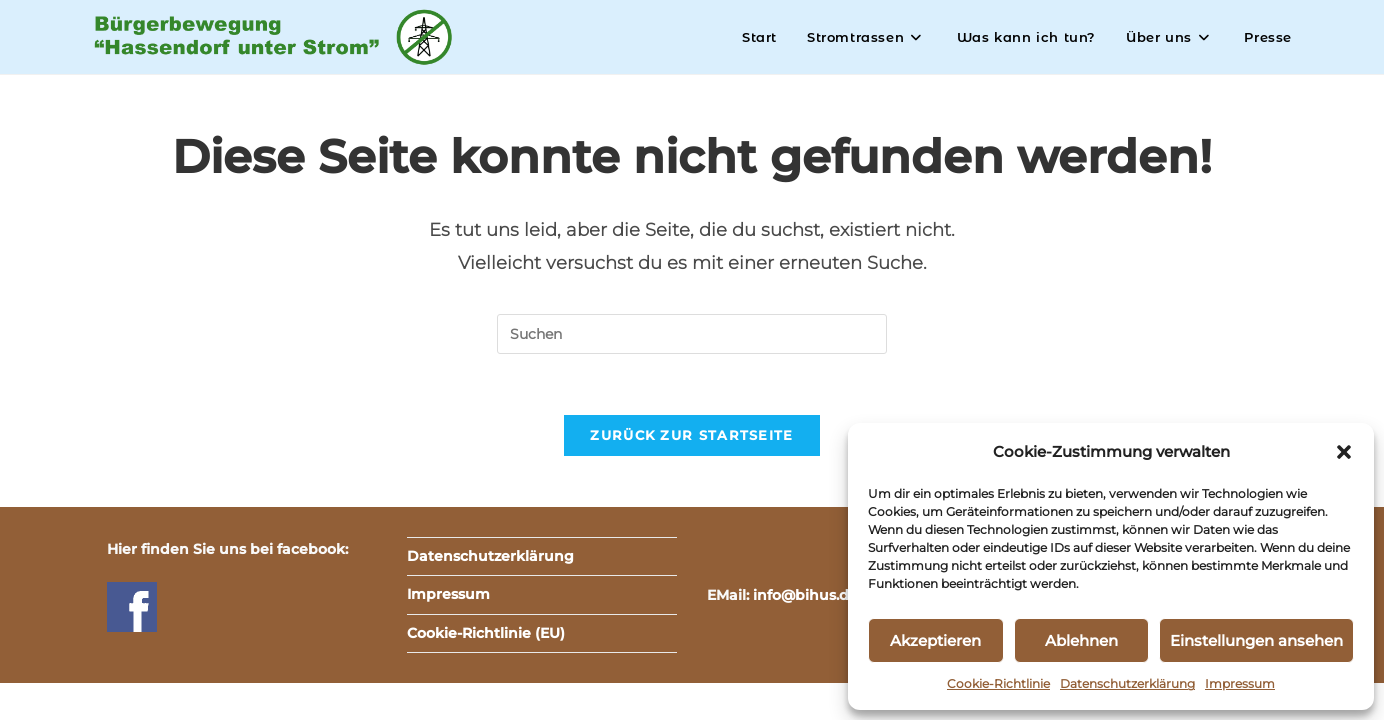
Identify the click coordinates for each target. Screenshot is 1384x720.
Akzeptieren (935, 640)
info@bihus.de (805, 595)
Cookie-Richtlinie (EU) (486, 633)
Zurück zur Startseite (691, 435)
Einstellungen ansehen (1256, 640)
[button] (1344, 452)
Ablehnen (1081, 640)
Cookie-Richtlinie (998, 683)
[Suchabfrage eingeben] (692, 334)
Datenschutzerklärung (1127, 683)
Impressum (1240, 683)
